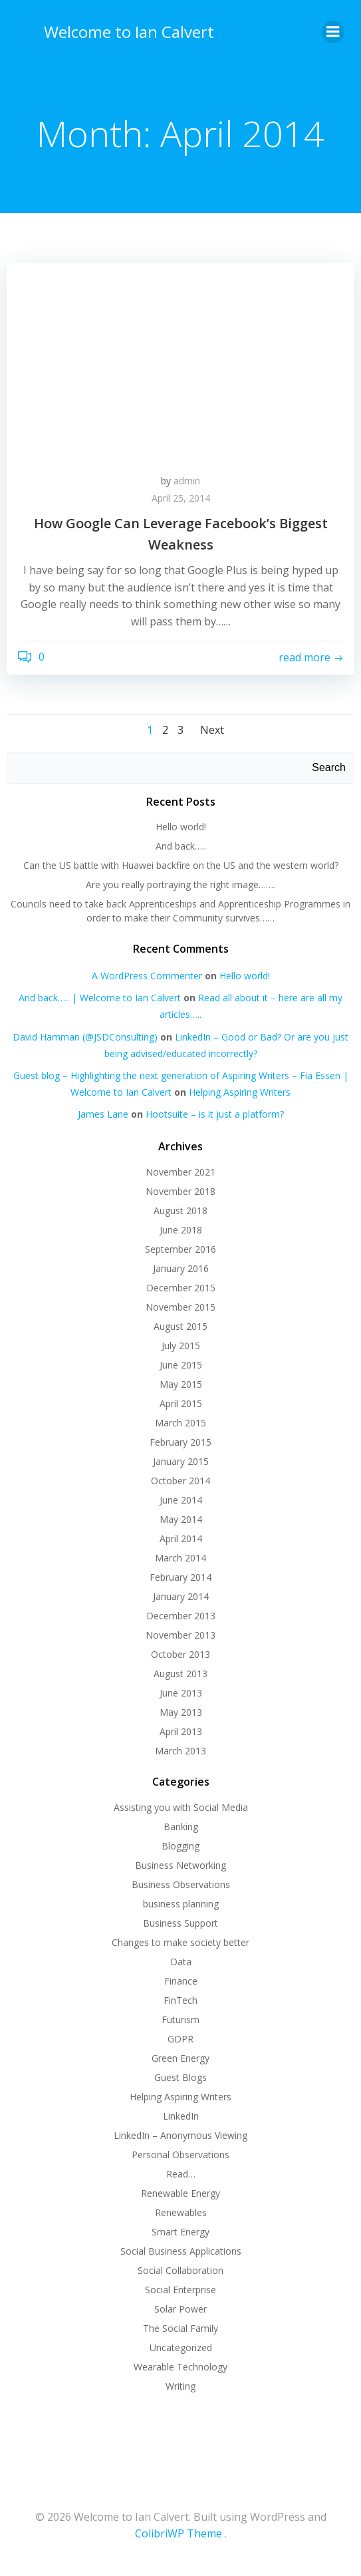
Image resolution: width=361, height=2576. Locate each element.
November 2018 (180, 1191)
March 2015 (180, 1422)
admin (187, 480)
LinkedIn (181, 2116)
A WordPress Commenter (147, 975)
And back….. (181, 846)
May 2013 (181, 1712)
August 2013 (180, 1673)
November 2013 (180, 1635)
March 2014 (180, 1557)
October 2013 (180, 1654)
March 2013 (180, 1750)
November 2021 (180, 1172)
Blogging (180, 1846)
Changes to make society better (180, 1942)
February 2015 (180, 1442)
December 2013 (180, 1615)
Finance (180, 1981)
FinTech (180, 2000)
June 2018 (181, 1229)
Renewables (181, 2212)
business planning (181, 1903)
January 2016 (181, 1268)
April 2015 (181, 1403)
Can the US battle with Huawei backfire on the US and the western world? (180, 865)
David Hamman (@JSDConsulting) (85, 1037)
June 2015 (181, 1365)
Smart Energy (180, 2231)
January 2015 (181, 1461)
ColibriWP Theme (178, 2533)
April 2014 (181, 1538)
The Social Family (180, 2328)
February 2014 (180, 1577)
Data (180, 1961)
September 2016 (180, 1249)
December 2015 (180, 1287)
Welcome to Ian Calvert (129, 32)
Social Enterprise (180, 2289)
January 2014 (181, 1596)
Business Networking (180, 1865)
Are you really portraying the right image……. (180, 884)
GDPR (180, 2038)
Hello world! (181, 826)
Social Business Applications (180, 2251)
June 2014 (181, 1500)
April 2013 (181, 1731)
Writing (180, 2386)
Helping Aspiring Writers (240, 1092)
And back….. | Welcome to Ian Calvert (100, 997)
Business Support (180, 1923)
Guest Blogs (180, 2077)
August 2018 (180, 1210)
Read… (180, 2174)
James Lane (103, 1114)
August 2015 (180, 1326)
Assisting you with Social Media (181, 1807)
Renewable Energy (180, 2193)
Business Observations (181, 1884)
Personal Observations (180, 2154)
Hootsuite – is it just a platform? (215, 1114)
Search (329, 767)
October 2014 (180, 1480)
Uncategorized (181, 2347)
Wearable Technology (180, 2366)
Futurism (180, 2019)
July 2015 (181, 1345)
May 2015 (181, 1384)
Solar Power (180, 2309)
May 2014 (181, 1519)
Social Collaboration (180, 2270)
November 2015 (180, 1307)
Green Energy (180, 2058)
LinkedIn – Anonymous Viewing (180, 2135)
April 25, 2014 (181, 498)
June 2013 (181, 1693)
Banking (181, 1826)
